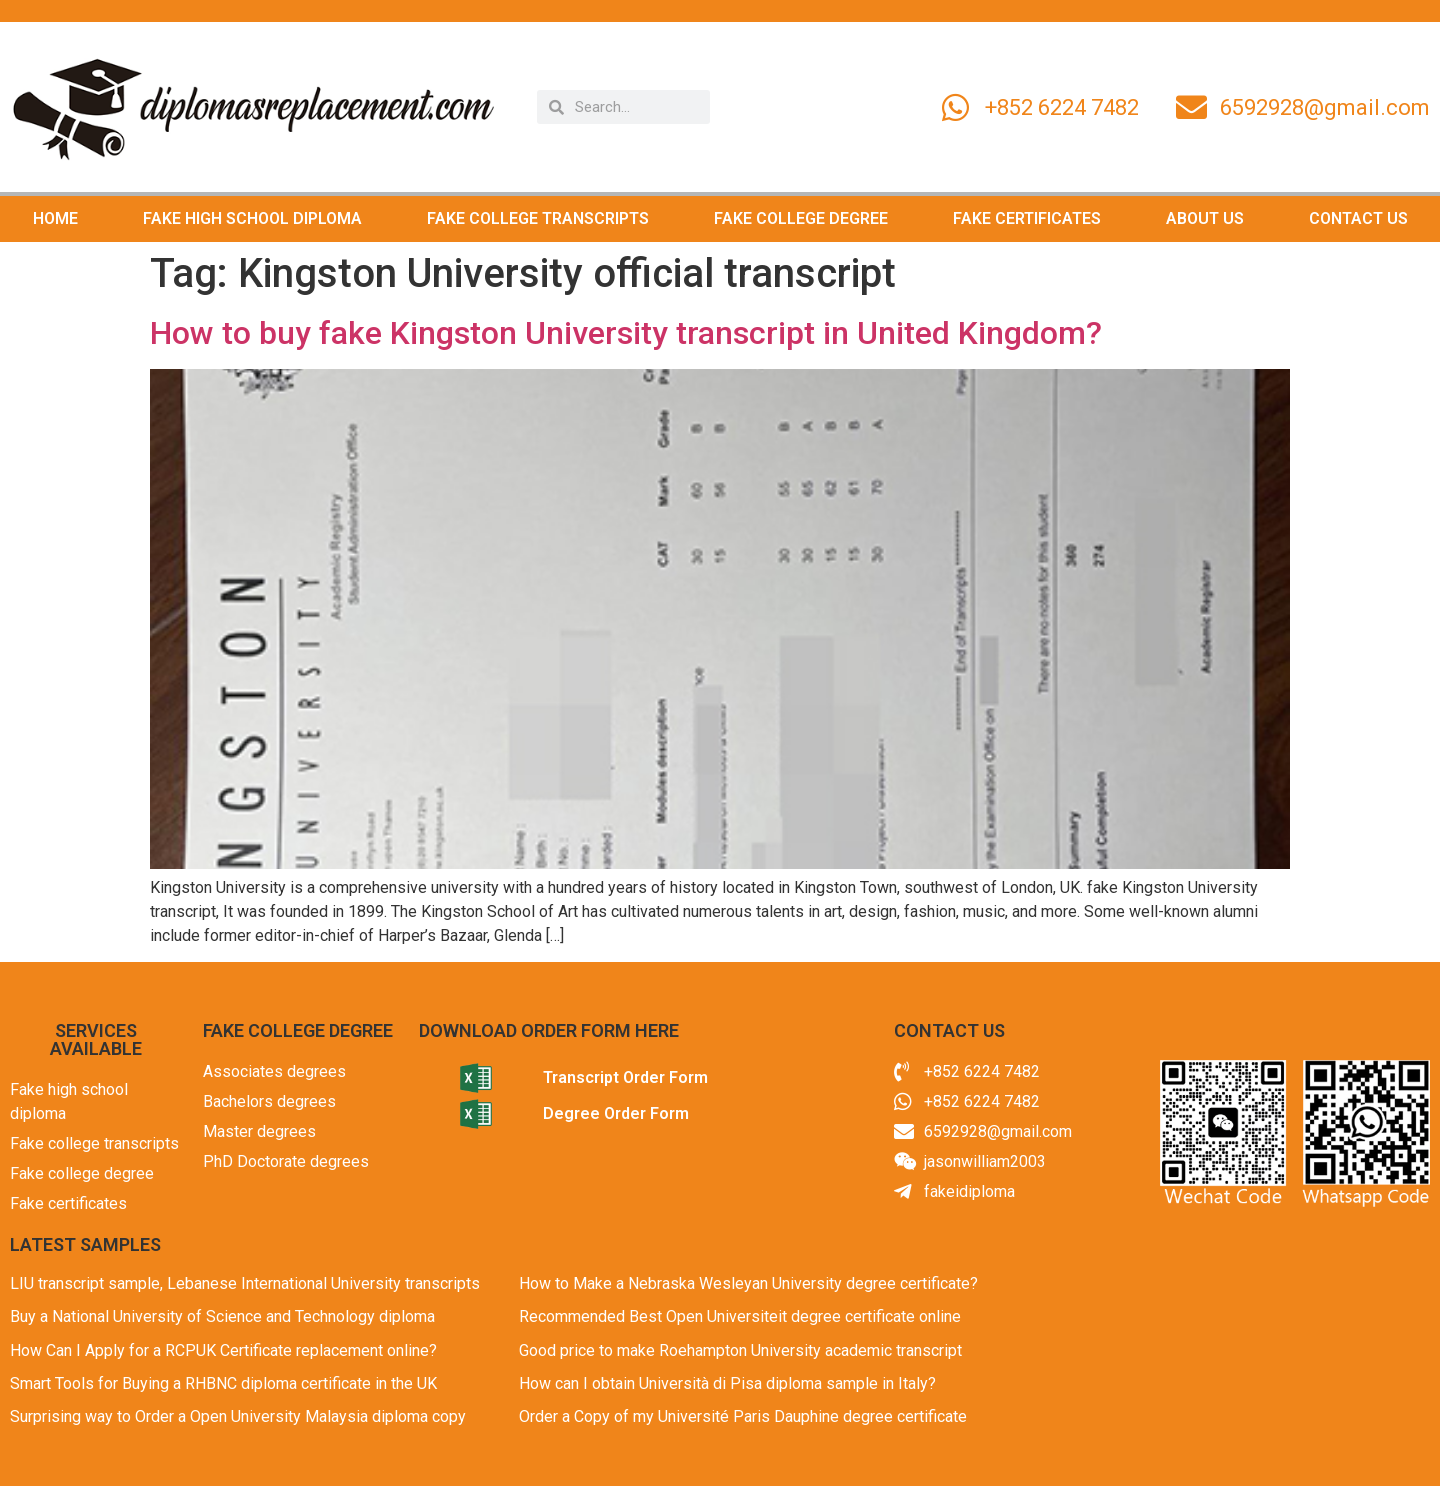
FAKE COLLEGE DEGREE (801, 218)
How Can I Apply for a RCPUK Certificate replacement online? (223, 1350)
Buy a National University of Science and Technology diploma (222, 1316)
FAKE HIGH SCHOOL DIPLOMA (252, 218)
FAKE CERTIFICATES (1027, 218)
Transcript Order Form (625, 1077)
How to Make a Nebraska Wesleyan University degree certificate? (748, 1283)
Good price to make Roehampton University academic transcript (740, 1350)
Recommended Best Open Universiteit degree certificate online (740, 1316)
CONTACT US (1358, 218)
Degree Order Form (616, 1113)
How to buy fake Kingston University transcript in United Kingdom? (626, 333)
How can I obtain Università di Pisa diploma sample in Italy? (727, 1383)
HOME (55, 218)
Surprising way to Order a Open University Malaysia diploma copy (238, 1416)
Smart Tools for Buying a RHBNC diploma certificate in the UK (223, 1383)
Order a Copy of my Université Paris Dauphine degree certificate (743, 1416)
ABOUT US (1205, 218)
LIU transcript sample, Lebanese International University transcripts (245, 1283)
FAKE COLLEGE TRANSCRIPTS (538, 218)
